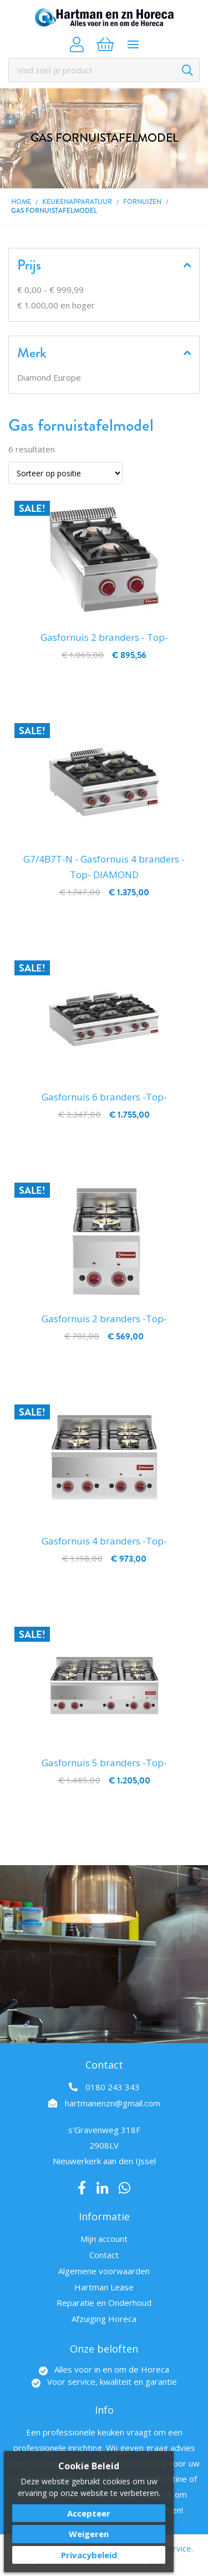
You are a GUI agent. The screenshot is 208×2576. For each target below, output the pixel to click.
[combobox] (104, 70)
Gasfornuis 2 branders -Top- (104, 1318)
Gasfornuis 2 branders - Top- (104, 637)
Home (21, 202)
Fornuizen (142, 202)
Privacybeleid (89, 2554)
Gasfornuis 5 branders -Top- (104, 1762)
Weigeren (89, 2533)
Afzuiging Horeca (104, 2318)
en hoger (56, 305)
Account (77, 44)
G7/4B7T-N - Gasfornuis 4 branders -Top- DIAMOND (104, 867)
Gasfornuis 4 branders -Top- (104, 1540)
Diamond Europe (49, 377)
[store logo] (104, 17)
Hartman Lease (104, 2287)
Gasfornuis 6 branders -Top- (104, 1096)
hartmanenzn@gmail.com (112, 2103)
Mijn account (104, 2238)
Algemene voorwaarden (104, 2270)
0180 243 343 (112, 2086)
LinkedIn (102, 2188)
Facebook (82, 2188)
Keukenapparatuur (77, 202)
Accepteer (88, 2513)
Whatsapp (124, 2188)
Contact (104, 2254)
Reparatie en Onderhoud (104, 2302)
